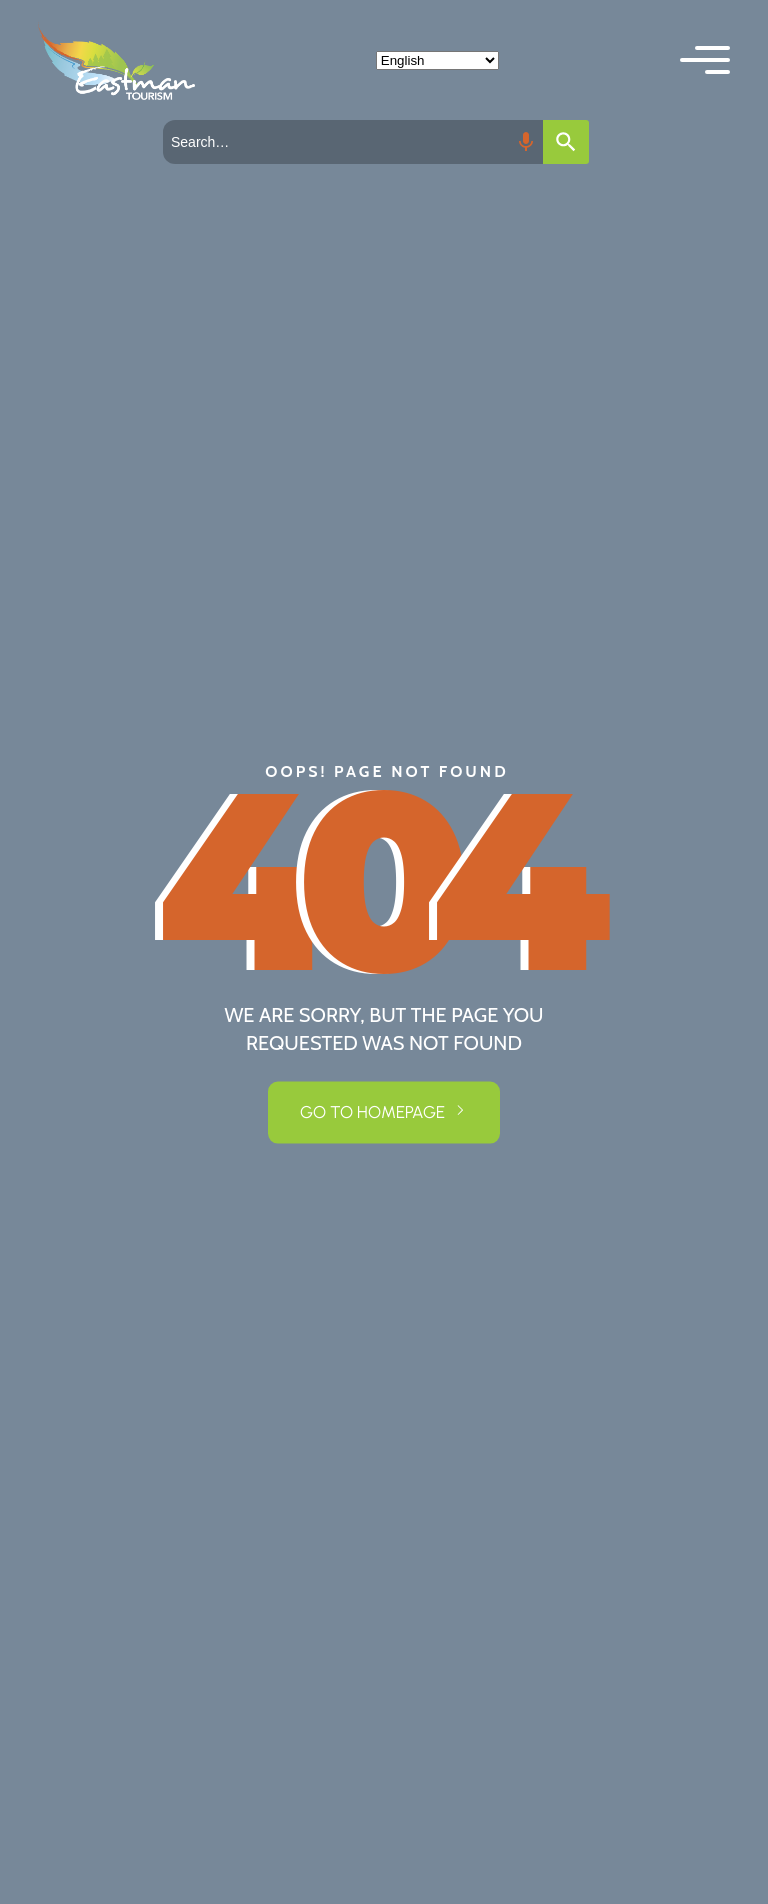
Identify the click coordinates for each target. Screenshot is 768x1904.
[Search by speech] (526, 142)
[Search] (566, 142)
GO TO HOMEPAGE (372, 1112)
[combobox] (353, 142)
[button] (705, 60)
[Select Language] (437, 60)
